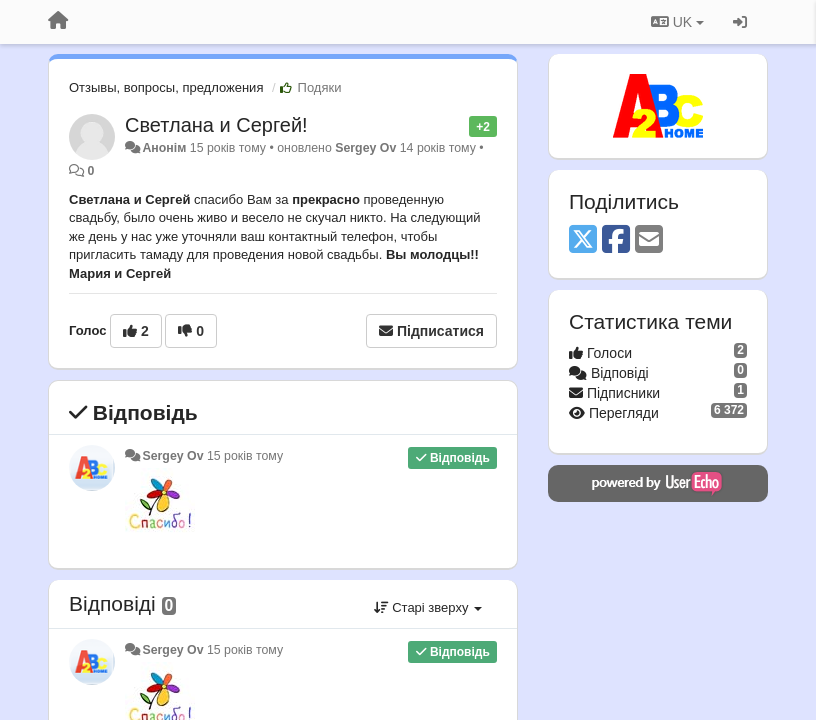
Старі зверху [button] (428, 607)
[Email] (649, 240)
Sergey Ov (365, 148)
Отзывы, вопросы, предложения (166, 87)
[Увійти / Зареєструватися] (740, 22)
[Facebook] (616, 240)
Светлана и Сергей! (216, 125)
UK (677, 22)
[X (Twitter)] (583, 240)
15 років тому (245, 456)
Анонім (164, 148)
